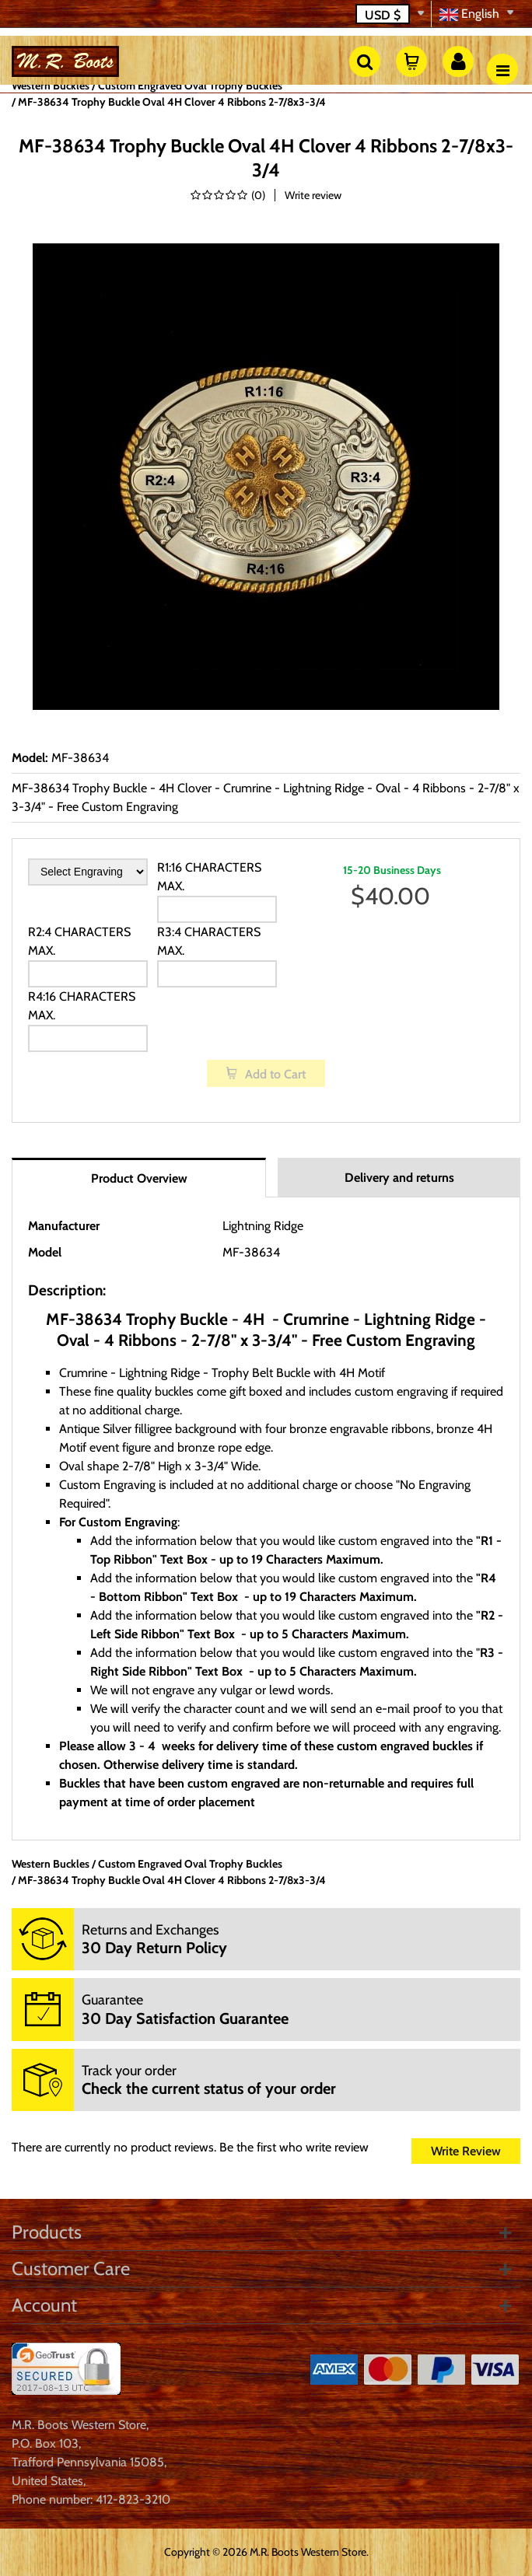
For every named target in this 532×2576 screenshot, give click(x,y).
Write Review (466, 2151)
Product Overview (139, 1178)
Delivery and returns (399, 1177)
